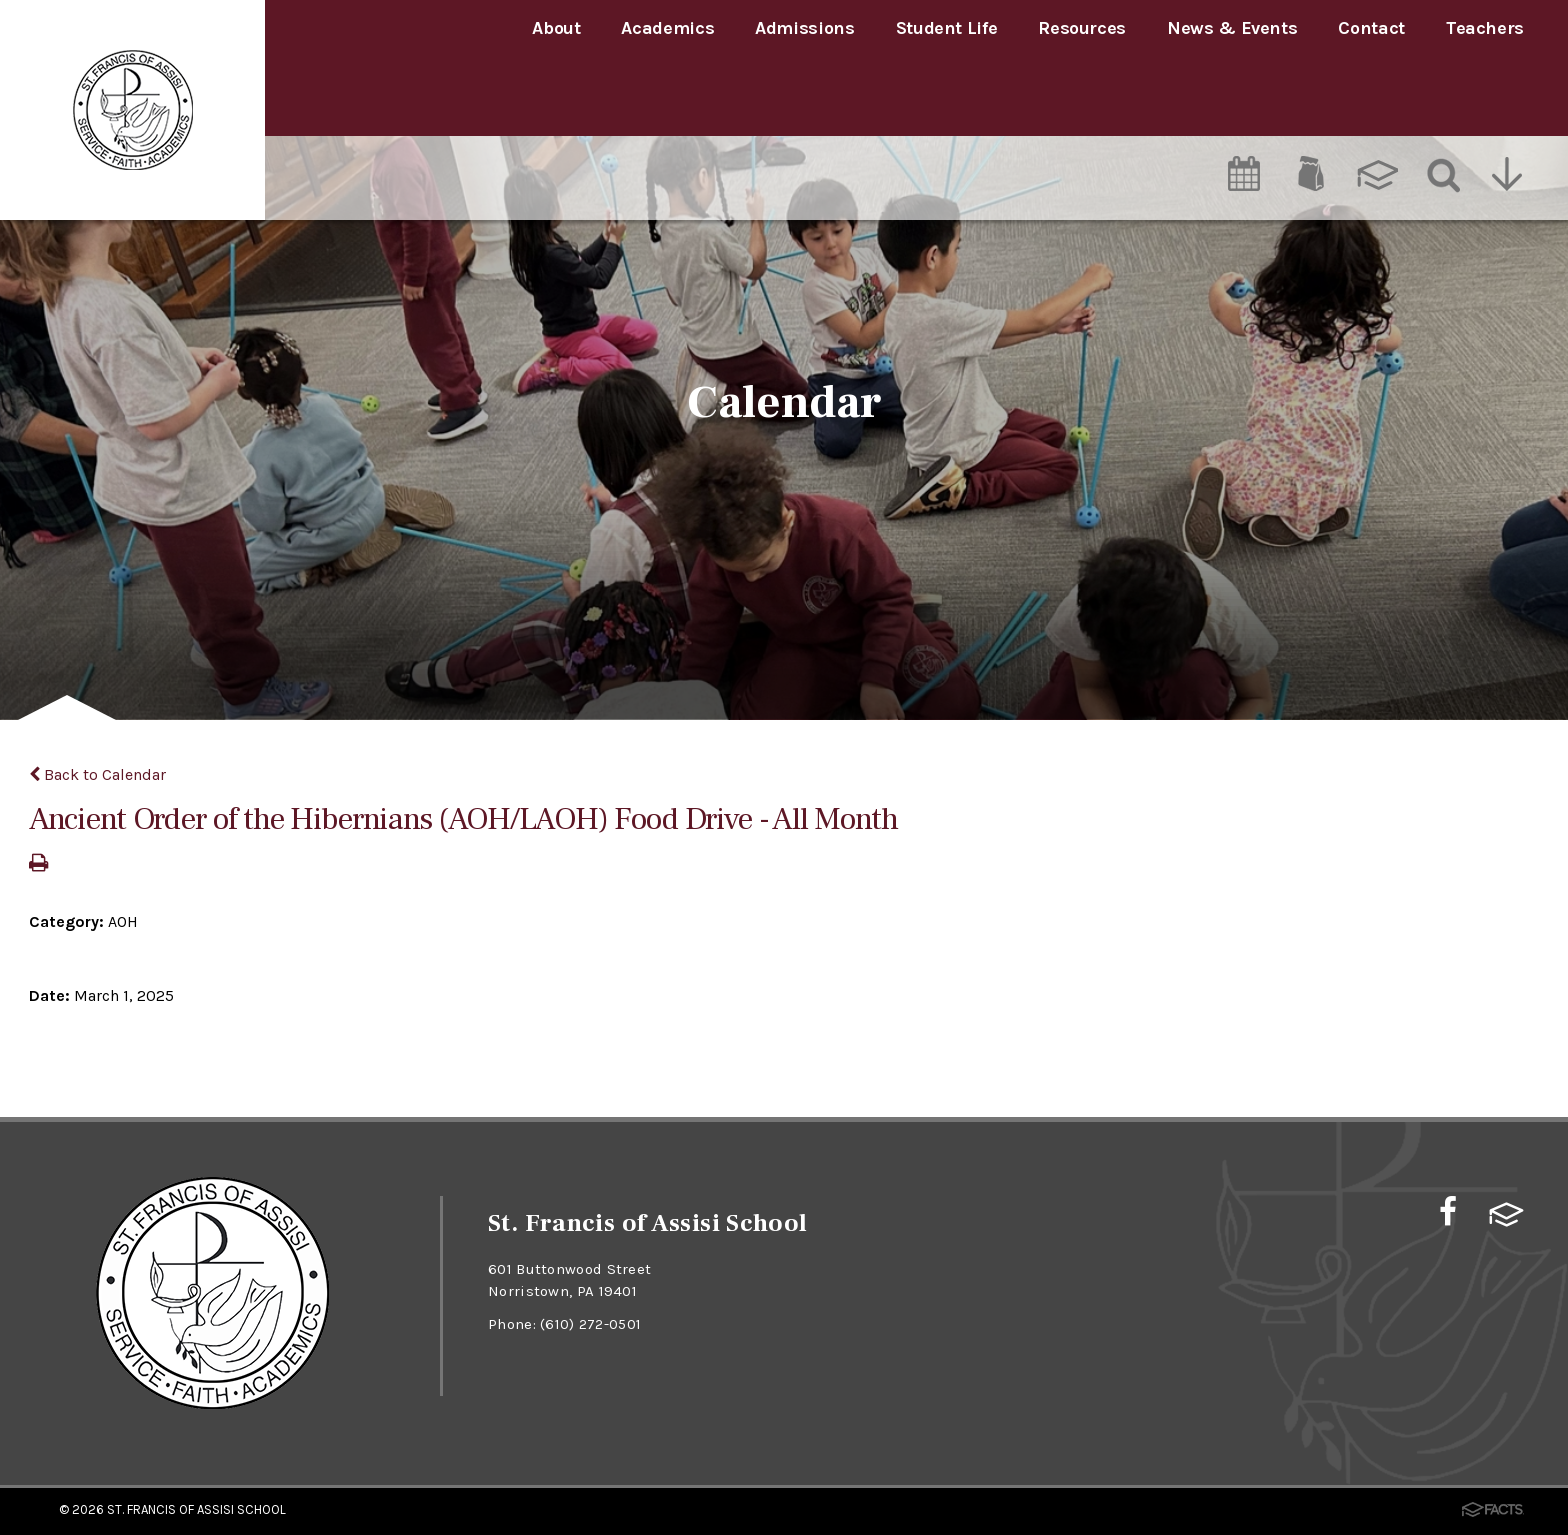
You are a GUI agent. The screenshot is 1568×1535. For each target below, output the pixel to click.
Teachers (1485, 28)
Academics (667, 28)
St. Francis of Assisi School (196, 1508)
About (556, 28)
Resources (1082, 28)
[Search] (1442, 97)
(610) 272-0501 (591, 1323)
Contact (1371, 28)
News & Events (1232, 28)
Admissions (804, 28)
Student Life (947, 28)
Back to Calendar (97, 774)
